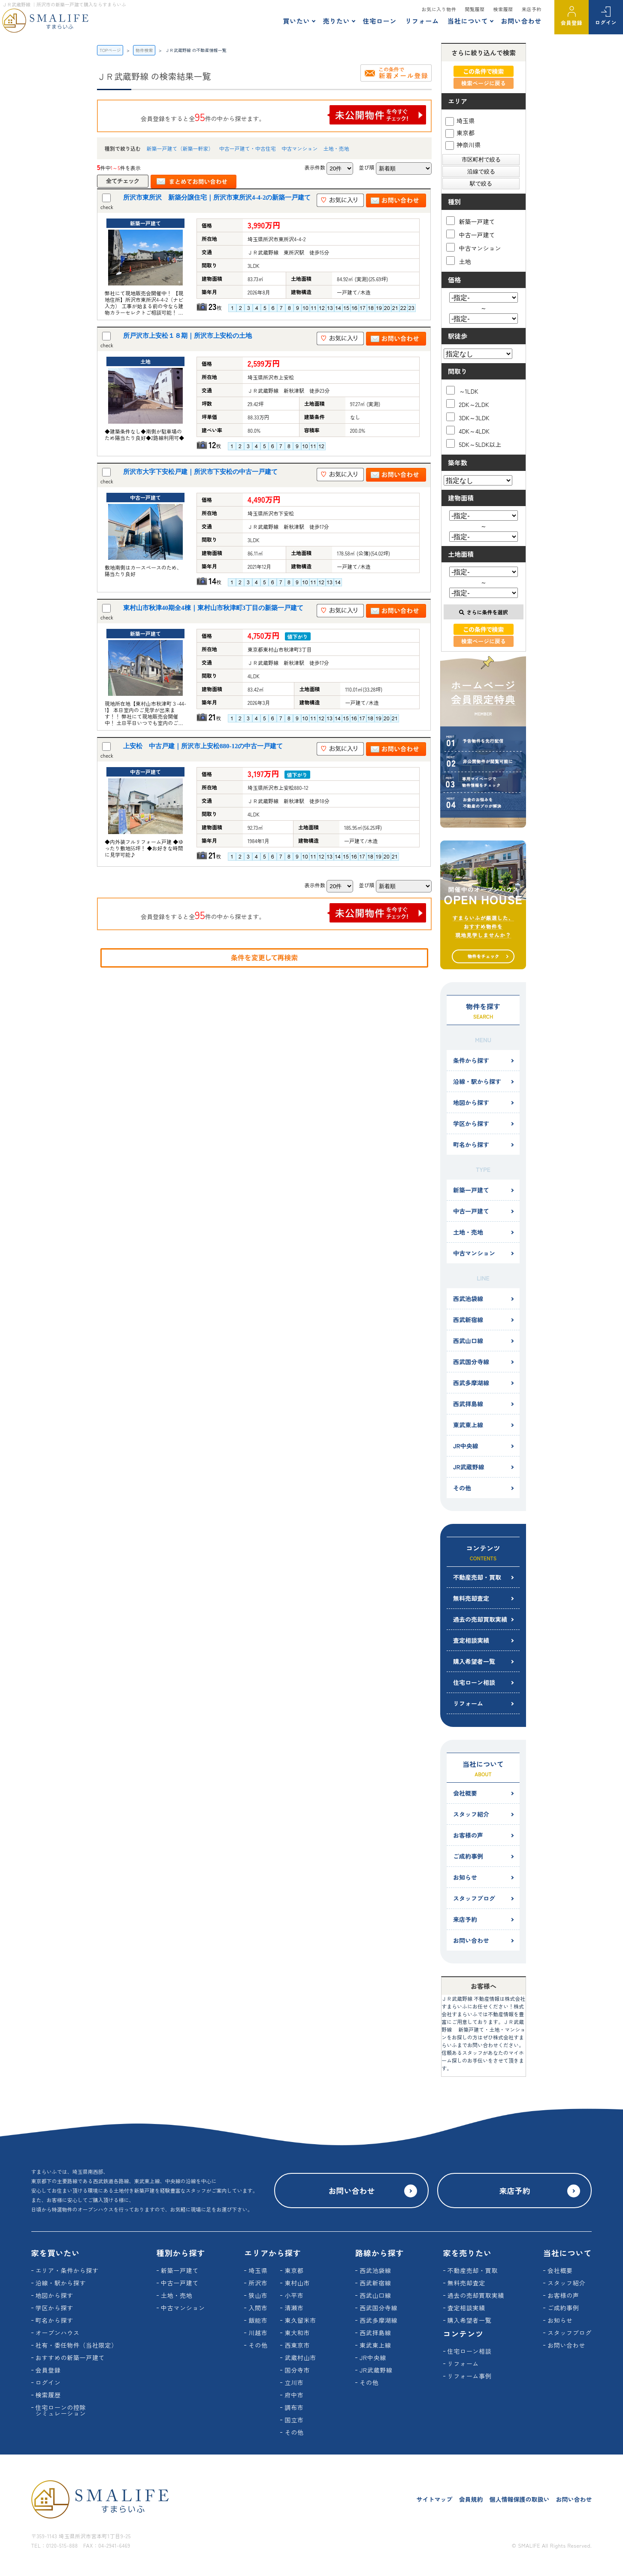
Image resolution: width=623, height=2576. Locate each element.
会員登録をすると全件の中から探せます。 (283, 115)
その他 (462, 1488)
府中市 (293, 2395)
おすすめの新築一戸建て (70, 2358)
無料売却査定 (471, 1598)
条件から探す (471, 1060)
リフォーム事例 (470, 2376)
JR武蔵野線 (468, 1466)
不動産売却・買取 (477, 1577)
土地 (458, 260)
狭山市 (257, 2295)
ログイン (606, 22)
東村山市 (297, 2283)
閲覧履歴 (474, 9)
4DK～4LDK (468, 430)
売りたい (336, 20)
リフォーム (422, 20)
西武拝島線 (468, 1403)
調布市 (293, 2407)
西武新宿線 (468, 1319)
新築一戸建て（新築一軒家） (179, 148)
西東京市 (297, 2345)
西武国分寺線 (471, 1361)
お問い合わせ (521, 20)
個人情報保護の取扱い (519, 2499)
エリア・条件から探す (67, 2270)
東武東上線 (468, 1424)
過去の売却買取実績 (480, 1619)
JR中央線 (465, 1445)
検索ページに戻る (483, 83)
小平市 (293, 2295)
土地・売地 (336, 148)
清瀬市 (293, 2308)
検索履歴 (503, 9)
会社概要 (465, 1793)
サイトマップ (434, 2499)
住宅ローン (379, 20)
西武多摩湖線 (471, 1382)
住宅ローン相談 (474, 1682)
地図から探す (471, 1102)
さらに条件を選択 (483, 612)
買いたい (296, 20)
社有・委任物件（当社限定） (77, 2345)
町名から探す (471, 1144)
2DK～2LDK (467, 403)
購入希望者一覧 (474, 1661)
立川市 (293, 2382)
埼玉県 (460, 120)
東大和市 (297, 2333)
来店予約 (531, 9)
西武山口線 (468, 1340)
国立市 (293, 2420)
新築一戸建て (470, 220)
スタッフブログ (474, 1898)
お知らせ (465, 1877)
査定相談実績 (471, 1640)
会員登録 (571, 22)
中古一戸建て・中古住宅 (247, 148)
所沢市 (257, 2283)
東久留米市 (300, 2320)
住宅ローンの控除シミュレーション (61, 2410)
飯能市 (257, 2320)
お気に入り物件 (439, 9)
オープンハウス (58, 2333)
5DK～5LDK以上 (474, 443)
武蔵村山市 (300, 2358)
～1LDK (462, 390)
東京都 (460, 132)
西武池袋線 (468, 1298)
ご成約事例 (468, 1856)
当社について (468, 20)
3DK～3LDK (468, 417)
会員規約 (471, 2499)
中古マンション (299, 148)
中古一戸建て (470, 234)
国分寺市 (297, 2370)
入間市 (257, 2308)
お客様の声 (468, 1835)
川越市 (257, 2333)
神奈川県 (463, 144)
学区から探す (471, 1123)
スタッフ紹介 (471, 1814)
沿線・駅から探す (477, 1081)
